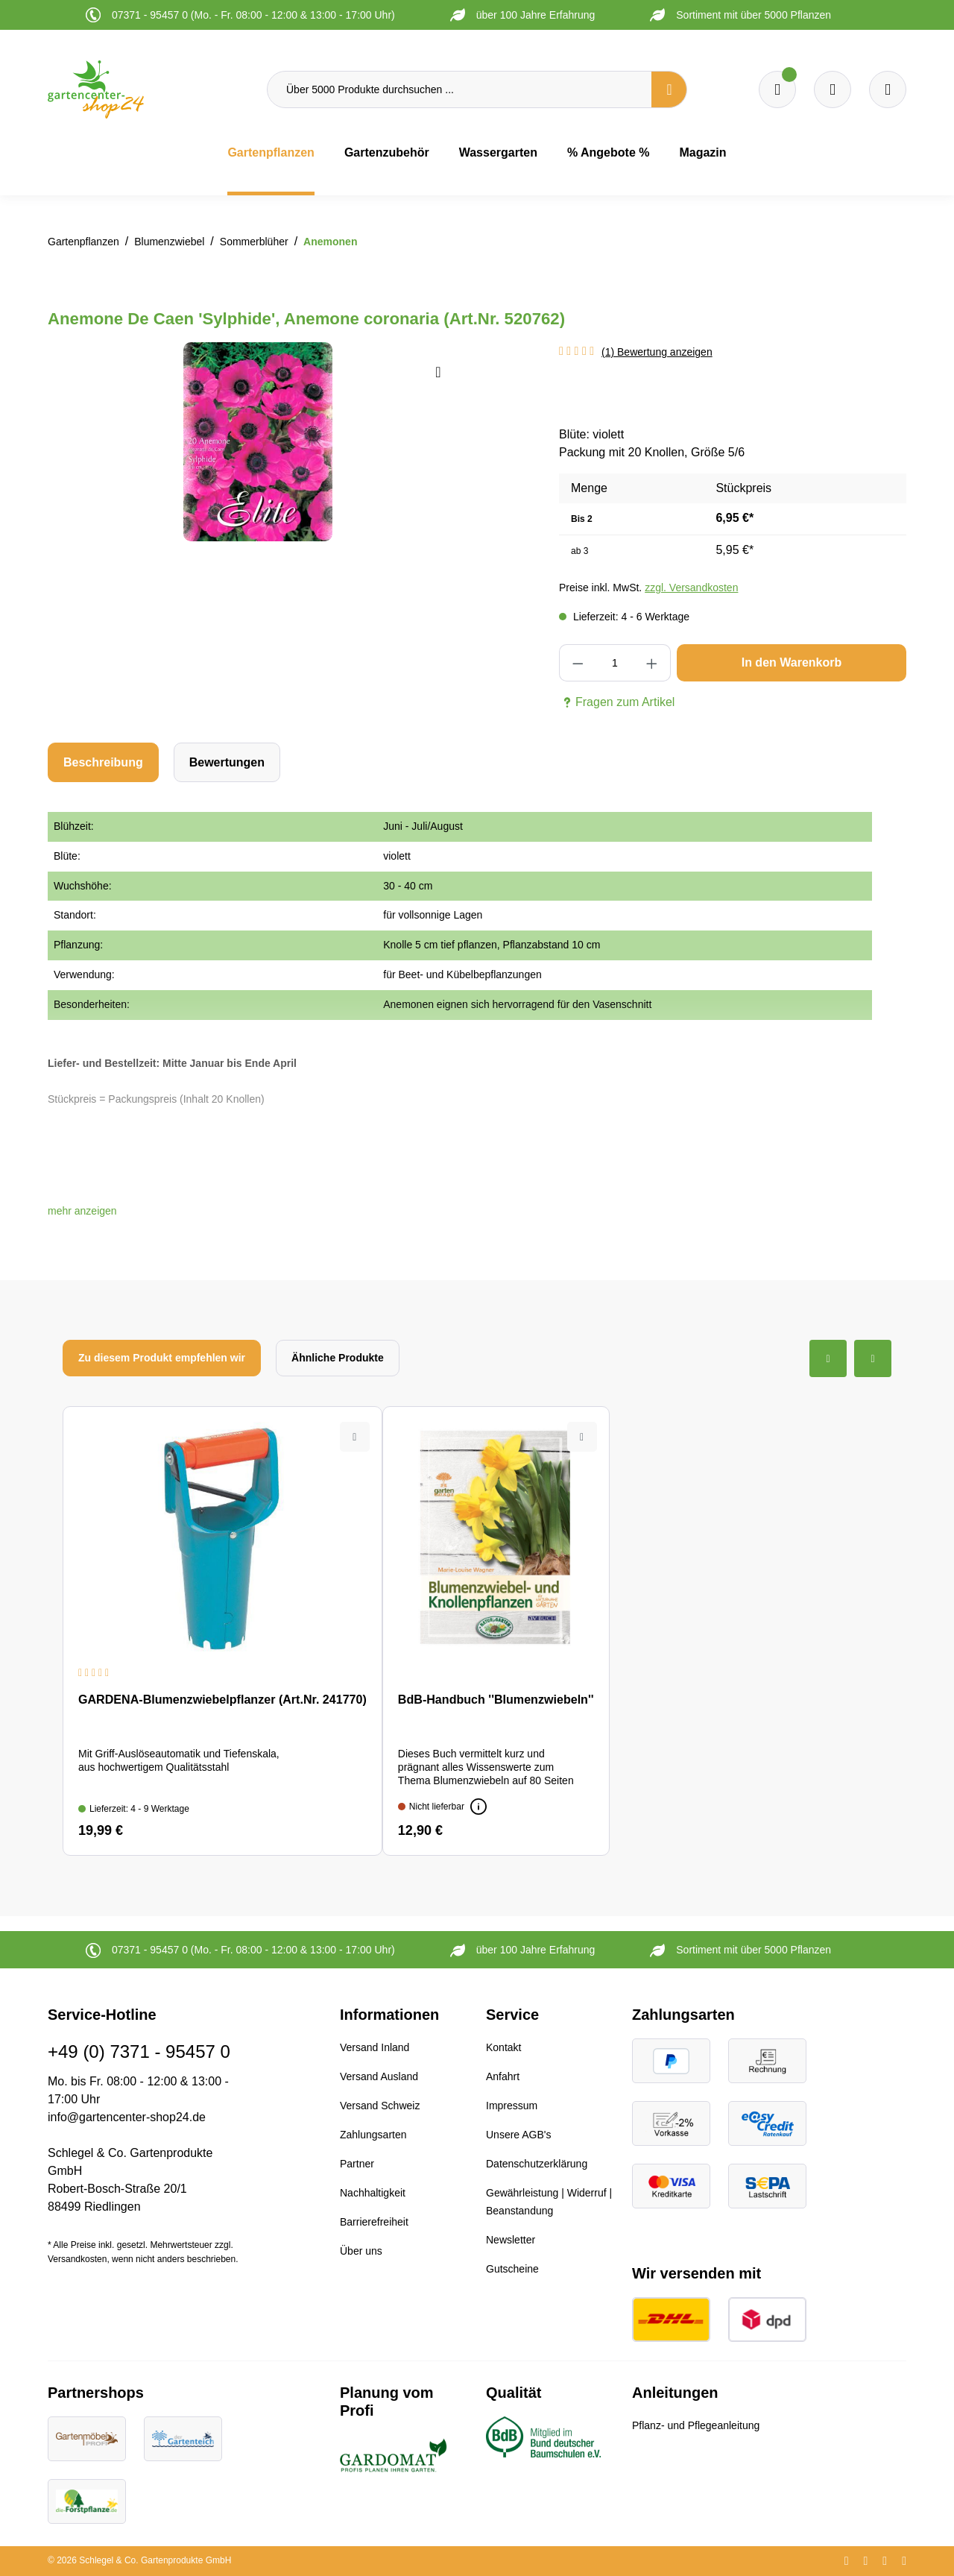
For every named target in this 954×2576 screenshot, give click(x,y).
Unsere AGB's (519, 2135)
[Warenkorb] (832, 89)
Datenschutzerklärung (536, 2164)
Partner (357, 2164)
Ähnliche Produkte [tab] (337, 1358)
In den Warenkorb (792, 662)
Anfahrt (502, 2076)
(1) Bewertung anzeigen (657, 352)
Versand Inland (374, 2047)
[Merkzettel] (777, 89)
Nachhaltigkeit (372, 2193)
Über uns (361, 2251)
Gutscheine (512, 2269)
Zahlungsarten (373, 2135)
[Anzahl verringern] (577, 662)
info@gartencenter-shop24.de (127, 2117)
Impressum (511, 2105)
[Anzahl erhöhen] (652, 662)
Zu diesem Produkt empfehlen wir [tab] (161, 1358)
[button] (82, 1211)
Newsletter (510, 2240)
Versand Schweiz (380, 2105)
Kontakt (503, 2047)
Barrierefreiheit (374, 2222)
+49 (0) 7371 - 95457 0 (139, 2051)
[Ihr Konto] (887, 89)
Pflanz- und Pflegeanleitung (695, 2425)
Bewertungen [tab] (227, 762)
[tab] (103, 762)
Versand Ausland (379, 2076)
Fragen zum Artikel (617, 702)
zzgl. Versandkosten (691, 587)
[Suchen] (669, 89)
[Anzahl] (615, 662)
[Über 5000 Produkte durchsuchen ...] (459, 89)
